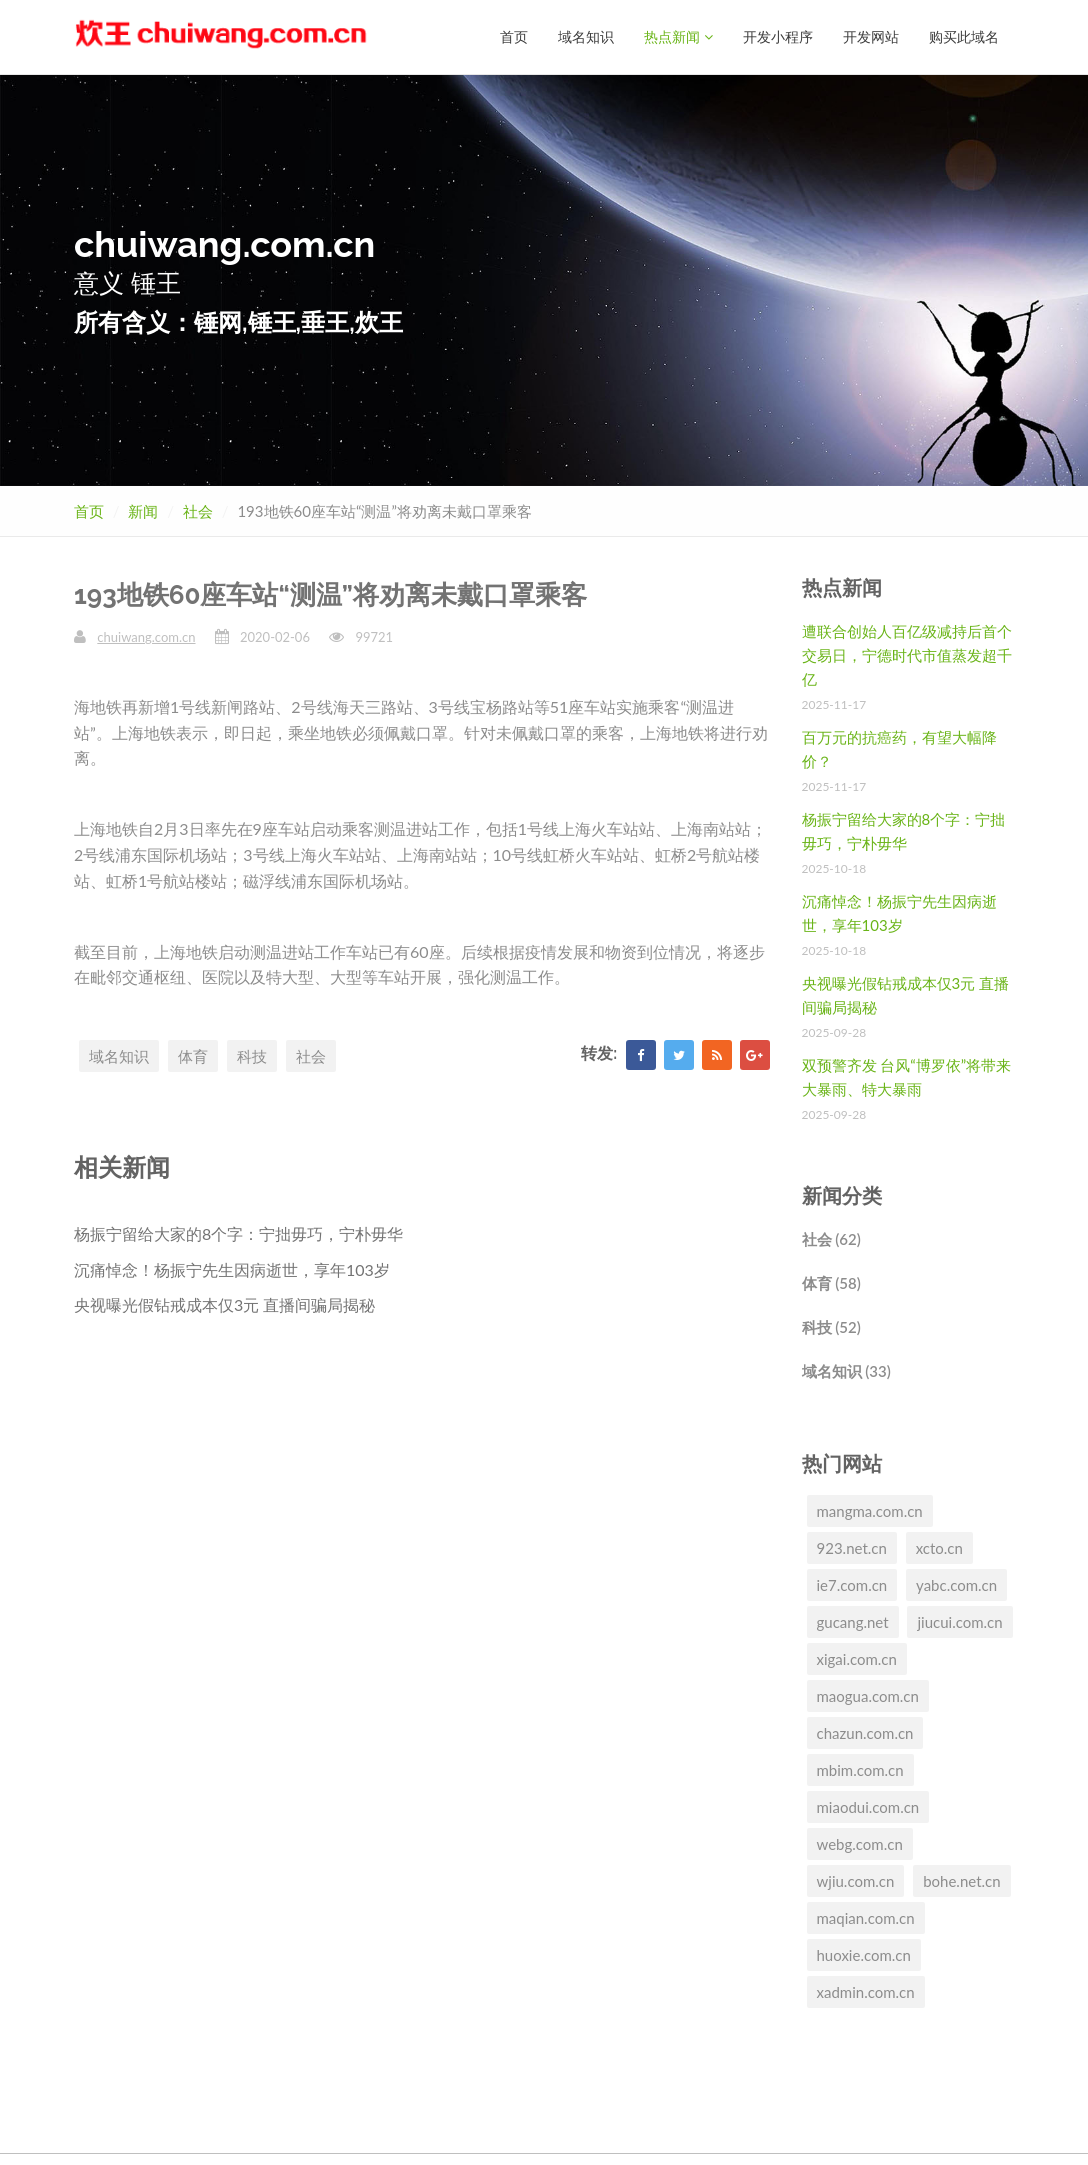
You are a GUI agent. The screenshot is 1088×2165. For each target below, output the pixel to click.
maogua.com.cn (868, 1695)
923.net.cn (852, 1547)
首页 (514, 36)
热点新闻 (678, 36)
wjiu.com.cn (856, 1880)
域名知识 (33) (846, 1370)
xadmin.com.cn (866, 1991)
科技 (252, 1055)
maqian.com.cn (866, 1917)
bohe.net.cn (961, 1880)
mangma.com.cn (870, 1510)
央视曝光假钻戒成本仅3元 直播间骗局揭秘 (224, 1303)
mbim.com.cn (860, 1769)
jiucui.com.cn (959, 1621)
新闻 (143, 510)
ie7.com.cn (852, 1584)
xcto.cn (939, 1547)
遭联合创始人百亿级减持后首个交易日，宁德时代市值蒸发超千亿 (907, 654)
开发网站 (871, 36)
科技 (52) (831, 1326)
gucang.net (853, 1621)
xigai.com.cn (857, 1658)
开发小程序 (778, 36)
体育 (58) (831, 1282)
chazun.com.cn (865, 1732)
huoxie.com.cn (864, 1954)
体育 (193, 1055)
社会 (198, 510)
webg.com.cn (860, 1843)
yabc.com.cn (956, 1584)
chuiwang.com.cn (146, 636)
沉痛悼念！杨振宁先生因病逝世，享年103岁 (232, 1268)
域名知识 (586, 36)
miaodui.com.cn (868, 1806)
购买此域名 (964, 36)
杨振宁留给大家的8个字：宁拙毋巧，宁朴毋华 (238, 1232)
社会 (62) (831, 1238)
